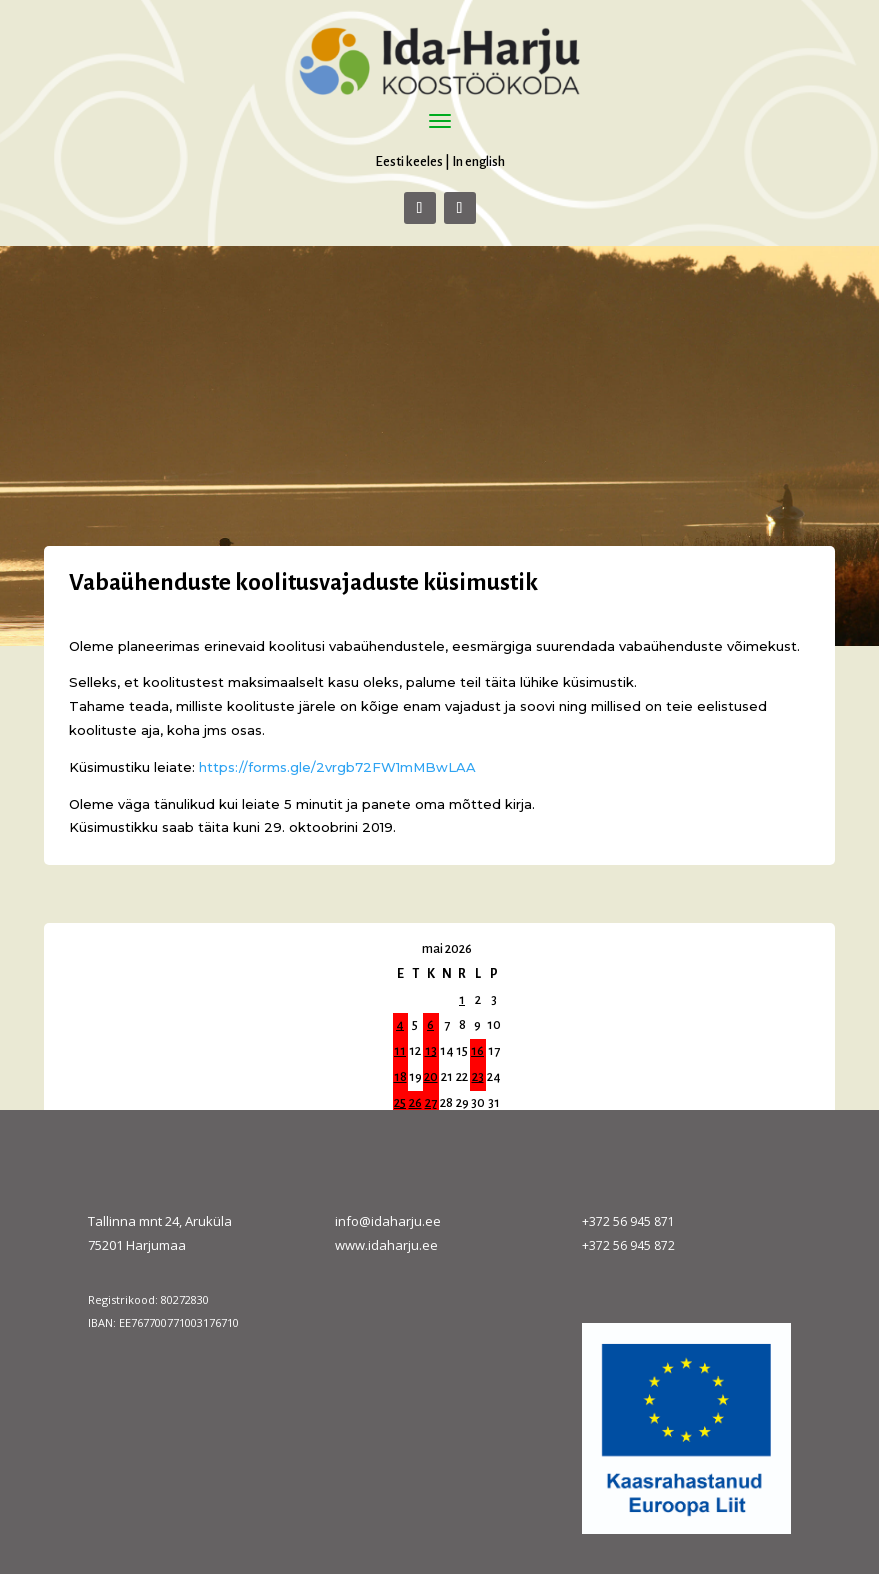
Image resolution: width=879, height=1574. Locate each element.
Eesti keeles (409, 161)
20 (431, 1077)
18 (400, 1077)
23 (478, 1077)
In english (478, 161)
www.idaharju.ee (386, 1245)
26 (415, 1103)
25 (400, 1103)
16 (477, 1051)
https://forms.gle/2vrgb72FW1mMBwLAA (337, 767)
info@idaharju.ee (388, 1221)
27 (431, 1103)
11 (400, 1051)
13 (431, 1051)
